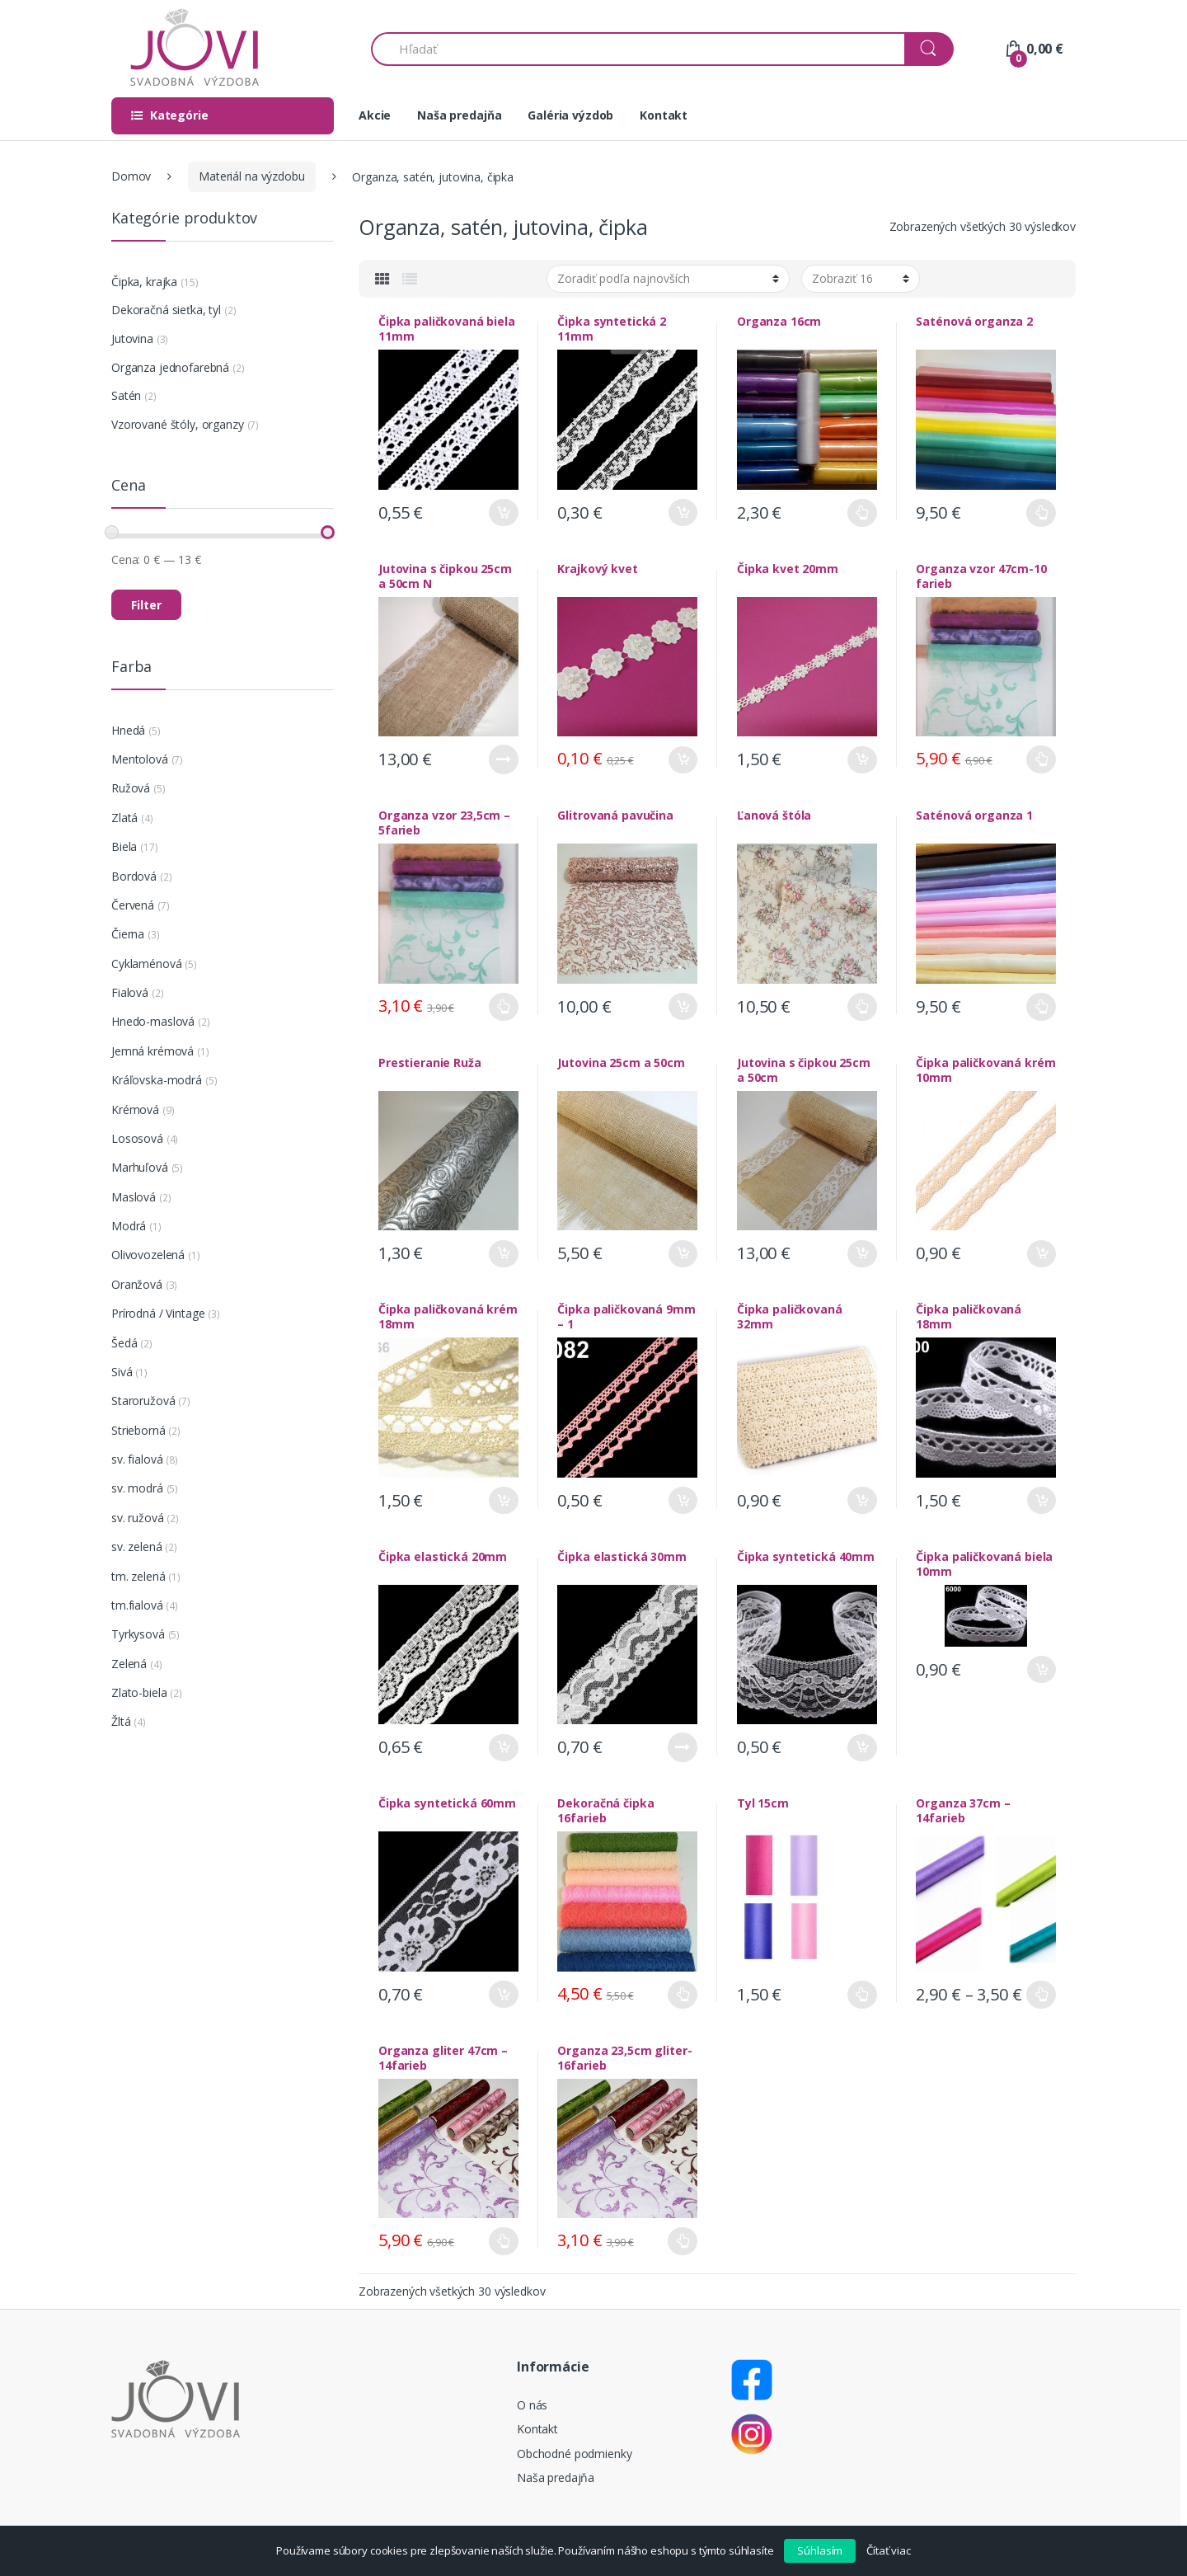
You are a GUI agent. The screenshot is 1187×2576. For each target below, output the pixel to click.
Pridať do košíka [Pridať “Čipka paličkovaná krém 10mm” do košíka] (1041, 1253)
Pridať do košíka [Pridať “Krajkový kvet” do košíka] (682, 759)
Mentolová (139, 759)
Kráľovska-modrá (156, 1080)
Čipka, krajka (144, 281)
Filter (146, 605)
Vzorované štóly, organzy (177, 424)
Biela (124, 846)
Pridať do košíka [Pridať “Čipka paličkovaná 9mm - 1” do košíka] (682, 1500)
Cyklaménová (146, 963)
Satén (126, 395)
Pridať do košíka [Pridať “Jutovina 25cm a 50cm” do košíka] (682, 1253)
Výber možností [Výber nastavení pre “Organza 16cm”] (862, 513)
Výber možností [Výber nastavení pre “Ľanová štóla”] (862, 1007)
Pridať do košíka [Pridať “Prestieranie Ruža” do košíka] (503, 1253)
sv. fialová (136, 1459)
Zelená (129, 1663)
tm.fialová (137, 1605)
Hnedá (128, 730)
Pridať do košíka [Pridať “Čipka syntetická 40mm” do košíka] (862, 1747)
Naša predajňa (459, 115)
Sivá (121, 1372)
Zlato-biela (139, 1692)
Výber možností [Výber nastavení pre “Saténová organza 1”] (1041, 1007)
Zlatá (124, 817)
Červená (132, 905)
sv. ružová (137, 1517)
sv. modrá (137, 1488)
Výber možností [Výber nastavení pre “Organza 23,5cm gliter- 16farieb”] (682, 2241)
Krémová (135, 1109)
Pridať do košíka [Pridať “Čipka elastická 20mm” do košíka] (503, 1747)
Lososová (137, 1138)
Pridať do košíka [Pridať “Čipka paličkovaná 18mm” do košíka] (1041, 1500)
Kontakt (663, 115)
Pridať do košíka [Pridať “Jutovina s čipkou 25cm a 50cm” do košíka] (862, 1253)
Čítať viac (888, 2550)
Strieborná (138, 1430)
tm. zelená (138, 1576)
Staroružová (143, 1400)
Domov (131, 176)
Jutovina (132, 338)
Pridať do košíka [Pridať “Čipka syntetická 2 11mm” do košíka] (682, 512)
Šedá (124, 1343)
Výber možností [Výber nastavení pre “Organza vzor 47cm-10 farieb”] (1041, 759)
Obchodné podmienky (574, 2453)
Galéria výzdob (570, 115)
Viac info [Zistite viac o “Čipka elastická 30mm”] (682, 1747)
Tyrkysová (138, 1634)
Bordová (134, 876)
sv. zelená (136, 1546)
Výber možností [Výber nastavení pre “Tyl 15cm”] (862, 1995)
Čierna (127, 934)
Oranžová (136, 1284)
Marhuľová (139, 1167)
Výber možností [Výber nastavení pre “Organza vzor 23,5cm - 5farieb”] (503, 1007)
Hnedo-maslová (153, 1021)
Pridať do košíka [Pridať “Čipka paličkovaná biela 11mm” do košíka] (503, 512)
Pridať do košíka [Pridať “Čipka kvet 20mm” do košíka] (862, 759)
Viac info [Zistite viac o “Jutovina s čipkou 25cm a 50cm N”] (503, 759)
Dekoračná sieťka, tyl (166, 309)
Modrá (128, 1226)
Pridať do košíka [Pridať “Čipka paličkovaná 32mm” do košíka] (862, 1500)
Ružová (130, 788)
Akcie (375, 115)
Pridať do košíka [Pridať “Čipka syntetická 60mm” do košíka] (503, 1994)
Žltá (120, 1721)
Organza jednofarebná (170, 367)
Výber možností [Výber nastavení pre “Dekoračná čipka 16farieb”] (682, 1995)
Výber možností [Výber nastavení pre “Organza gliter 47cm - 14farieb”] (503, 2241)
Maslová (133, 1197)
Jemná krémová (152, 1051)
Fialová (129, 992)
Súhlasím (819, 2550)
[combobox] (638, 49)
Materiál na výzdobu (251, 176)
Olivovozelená (148, 1254)
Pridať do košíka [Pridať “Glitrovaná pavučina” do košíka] (682, 1006)
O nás (532, 2405)
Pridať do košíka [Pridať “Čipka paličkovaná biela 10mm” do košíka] (1041, 1669)
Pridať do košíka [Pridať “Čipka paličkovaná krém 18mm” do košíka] (503, 1500)
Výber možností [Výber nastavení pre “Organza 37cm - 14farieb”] (1041, 1995)
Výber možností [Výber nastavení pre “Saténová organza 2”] (1041, 513)
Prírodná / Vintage (157, 1313)
